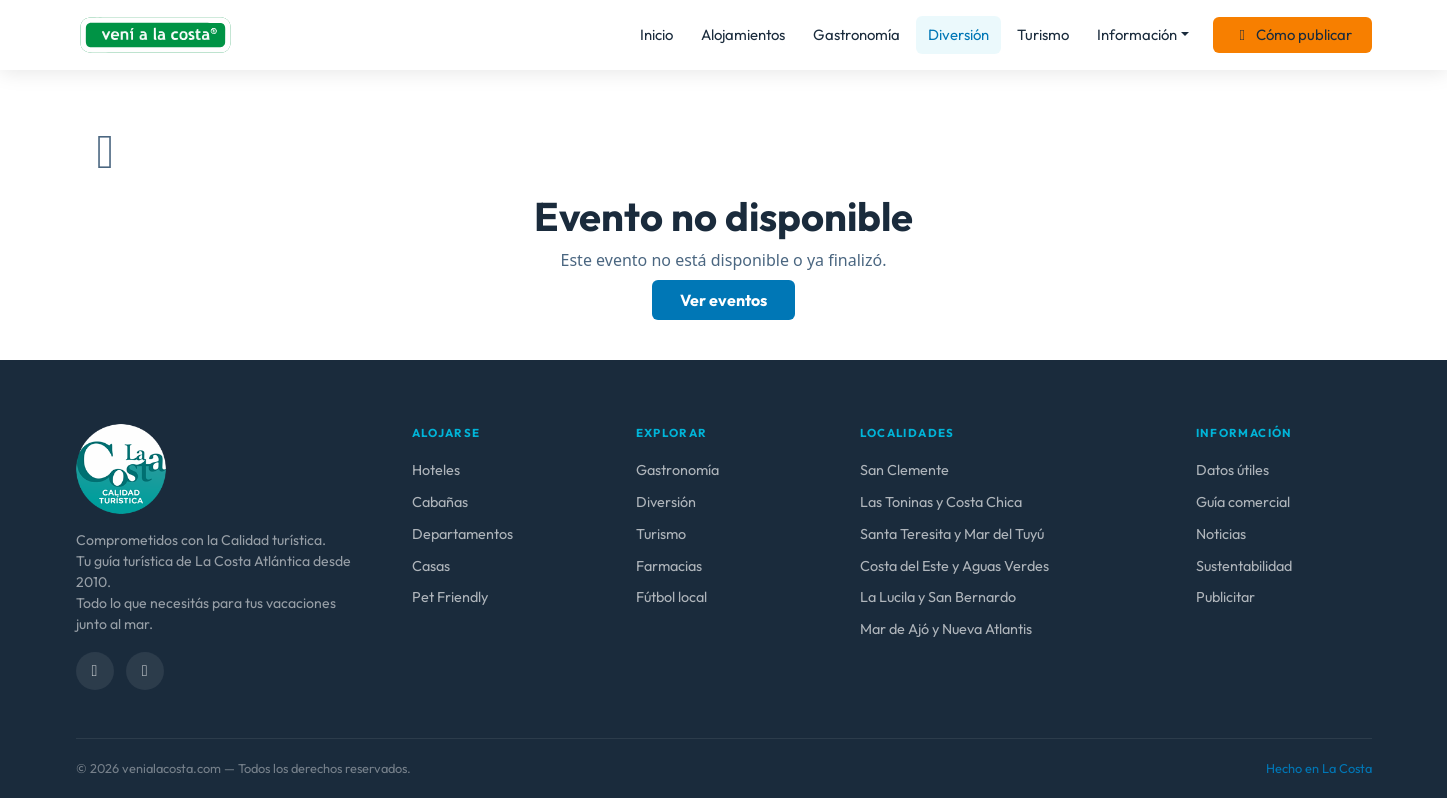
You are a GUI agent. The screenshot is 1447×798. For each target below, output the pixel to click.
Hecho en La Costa (1319, 768)
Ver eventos (723, 300)
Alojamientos (743, 34)
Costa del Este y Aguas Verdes (954, 566)
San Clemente (904, 470)
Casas (431, 566)
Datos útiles (1232, 470)
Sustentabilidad (1244, 566)
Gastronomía (856, 34)
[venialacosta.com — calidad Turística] (121, 467)
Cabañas (440, 502)
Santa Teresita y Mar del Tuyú (952, 534)
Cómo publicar (1292, 34)
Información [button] (1137, 34)
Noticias (1221, 534)
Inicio (656, 34)
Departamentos (462, 534)
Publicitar (1225, 597)
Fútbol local (671, 597)
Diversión (958, 34)
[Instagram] (145, 671)
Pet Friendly (450, 597)
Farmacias (669, 566)
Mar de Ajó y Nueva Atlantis (946, 629)
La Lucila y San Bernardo (938, 597)
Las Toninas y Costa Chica (941, 502)
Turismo (1043, 34)
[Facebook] (95, 671)
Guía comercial (1243, 502)
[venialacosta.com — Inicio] (155, 35)
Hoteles (436, 470)
